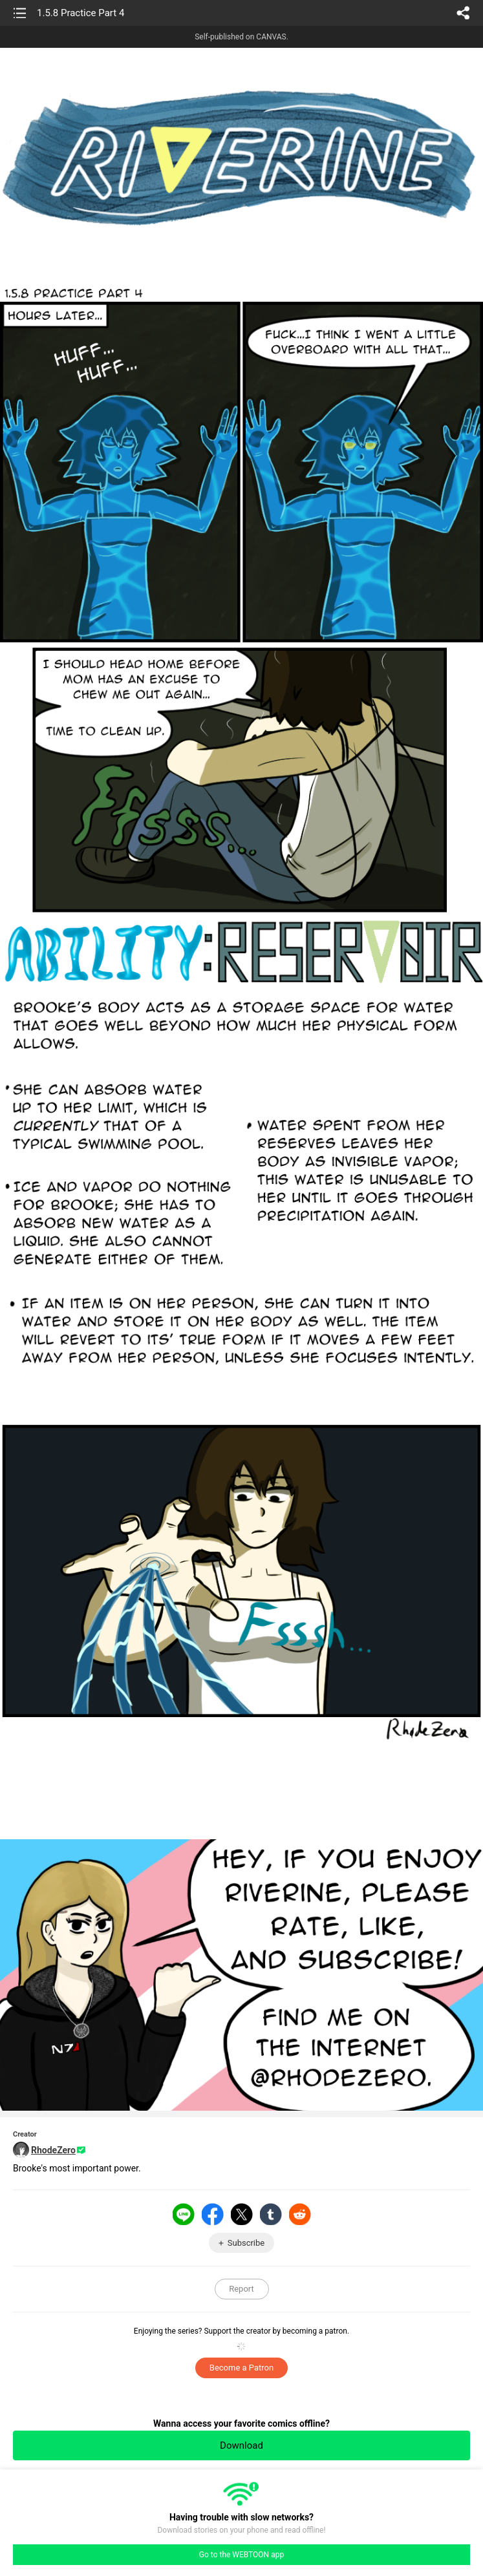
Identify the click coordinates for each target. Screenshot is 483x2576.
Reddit (300, 2214)
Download (241, 2445)
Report (241, 2289)
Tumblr (271, 2214)
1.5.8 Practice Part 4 (80, 13)
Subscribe (246, 2243)
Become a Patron (241, 2367)
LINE (184, 2214)
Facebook (213, 2214)
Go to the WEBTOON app (241, 2554)
